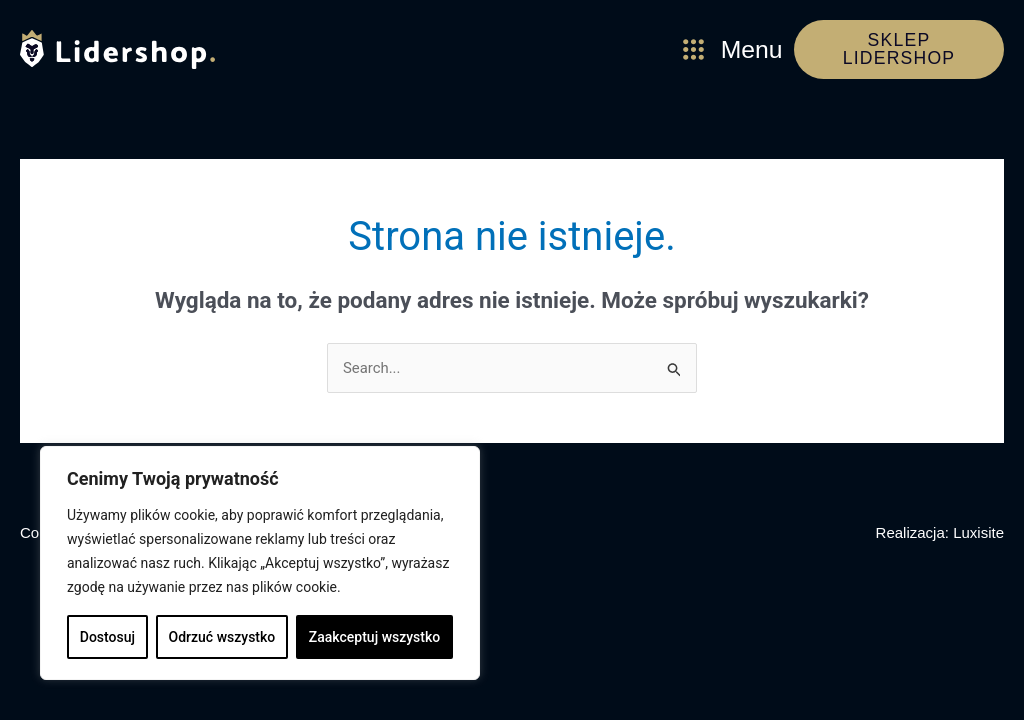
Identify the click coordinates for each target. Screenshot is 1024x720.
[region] (260, 563)
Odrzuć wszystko (222, 637)
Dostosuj (107, 637)
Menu (752, 50)
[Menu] (693, 50)
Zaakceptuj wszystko (374, 637)
